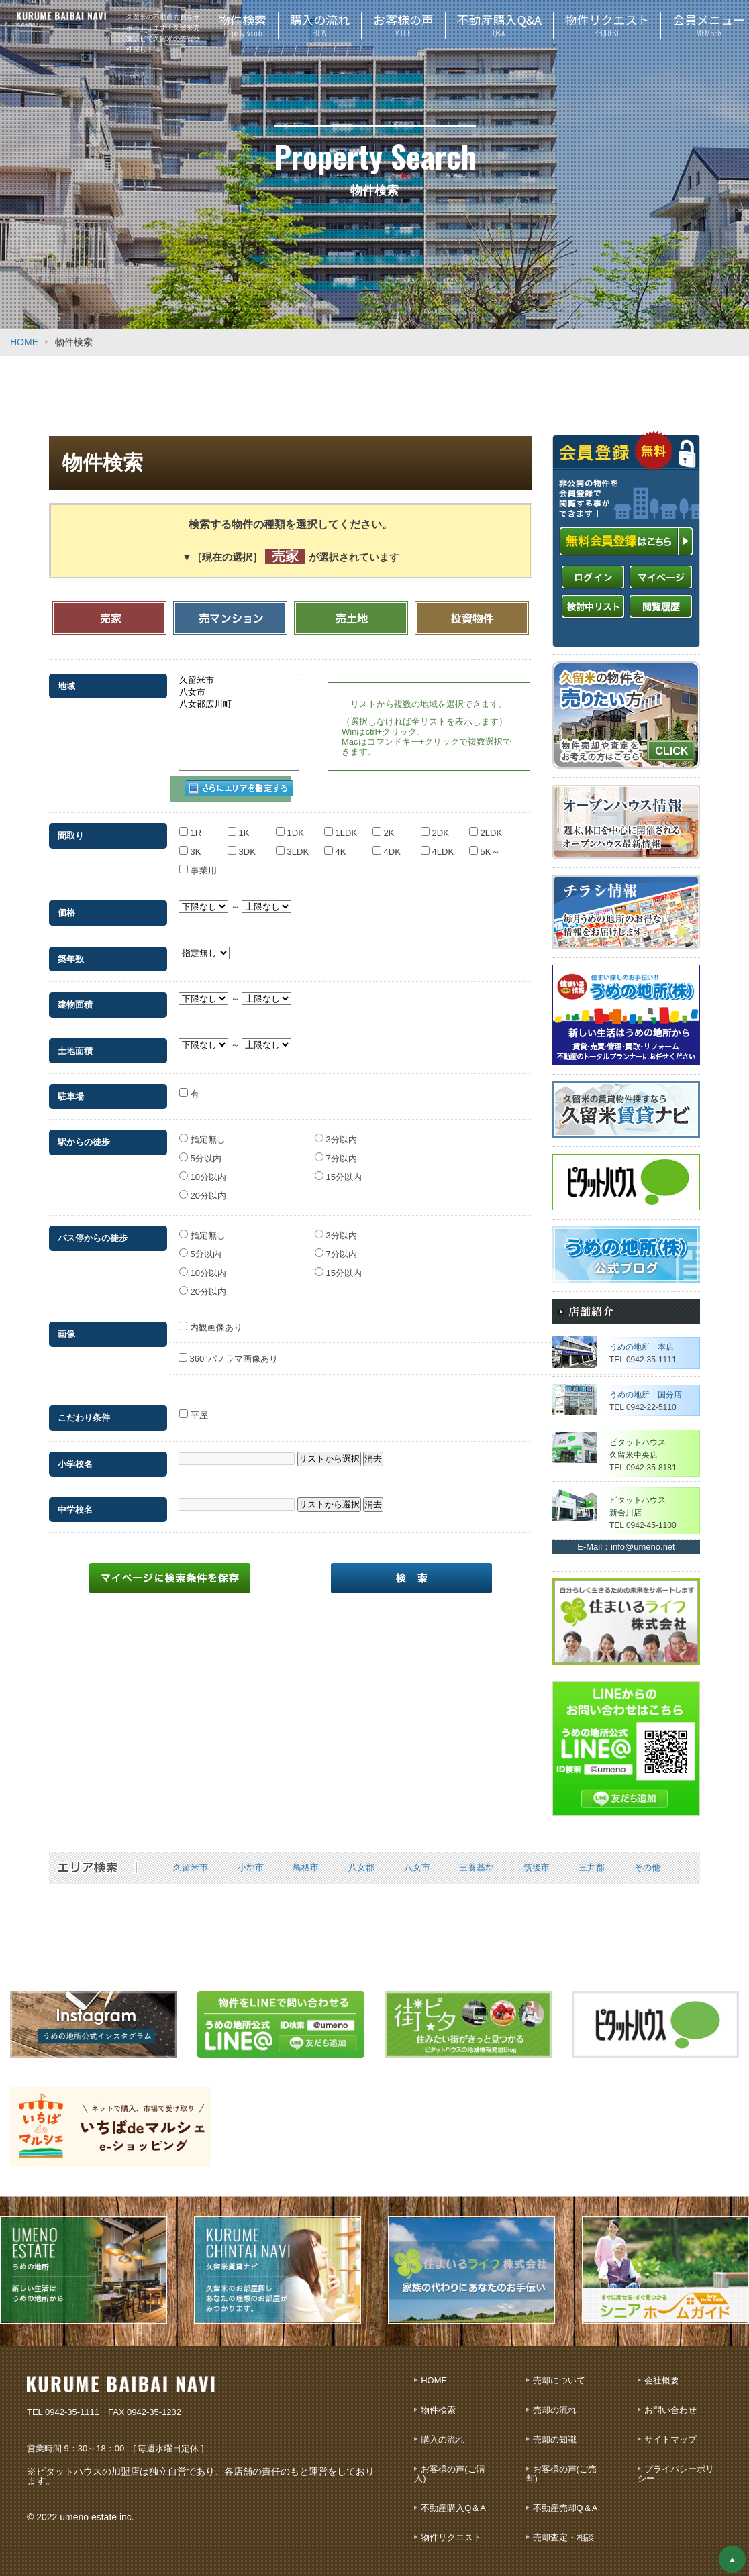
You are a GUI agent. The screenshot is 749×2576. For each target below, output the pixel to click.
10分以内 (202, 1168)
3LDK (292, 844)
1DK (290, 825)
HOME (24, 342)
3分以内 (336, 1131)
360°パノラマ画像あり (228, 1351)
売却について (559, 2380)
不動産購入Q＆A (453, 2508)
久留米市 (239, 680)
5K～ (484, 844)
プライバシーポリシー (676, 2473)
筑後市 (536, 1867)
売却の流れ (555, 2410)
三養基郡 (476, 1867)
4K (335, 844)
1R (190, 825)
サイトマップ (670, 2439)
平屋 (193, 1407)
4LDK (437, 844)
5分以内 (200, 1149)
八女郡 (361, 1867)
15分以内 (338, 1168)
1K (239, 825)
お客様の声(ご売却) (561, 2473)
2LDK (485, 825)
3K (190, 844)
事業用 (198, 862)
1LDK (340, 825)
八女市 (239, 692)
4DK (386, 844)
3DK (242, 844)
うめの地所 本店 (641, 1347)
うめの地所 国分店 (645, 1394)
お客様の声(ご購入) (449, 2473)
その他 (647, 1867)
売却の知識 (555, 2439)
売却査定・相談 (563, 2537)
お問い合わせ (670, 2410)
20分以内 (202, 1187)
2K (383, 825)
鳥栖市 (306, 1867)
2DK (435, 825)
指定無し (202, 1131)
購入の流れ (442, 2439)
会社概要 (661, 2380)
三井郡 (592, 1867)
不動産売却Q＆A (565, 2508)
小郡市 (251, 1867)
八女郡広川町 (239, 704)
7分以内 (336, 1149)
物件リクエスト (451, 2537)
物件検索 (438, 2410)
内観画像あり (210, 1319)
